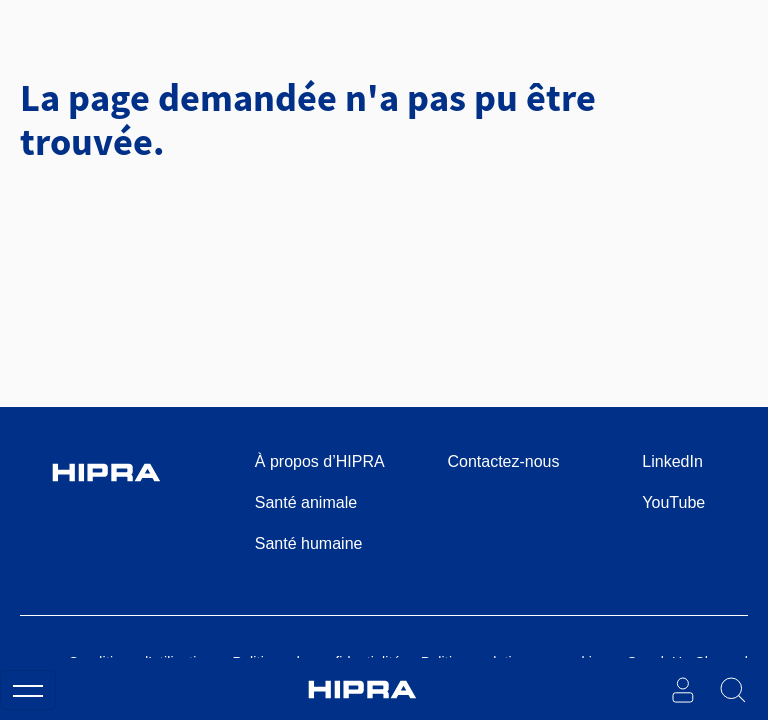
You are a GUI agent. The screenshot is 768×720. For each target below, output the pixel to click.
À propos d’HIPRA (320, 461)
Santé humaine (309, 543)
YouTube (673, 502)
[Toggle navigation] (28, 690)
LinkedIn (672, 461)
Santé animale (306, 502)
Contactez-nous (503, 461)
